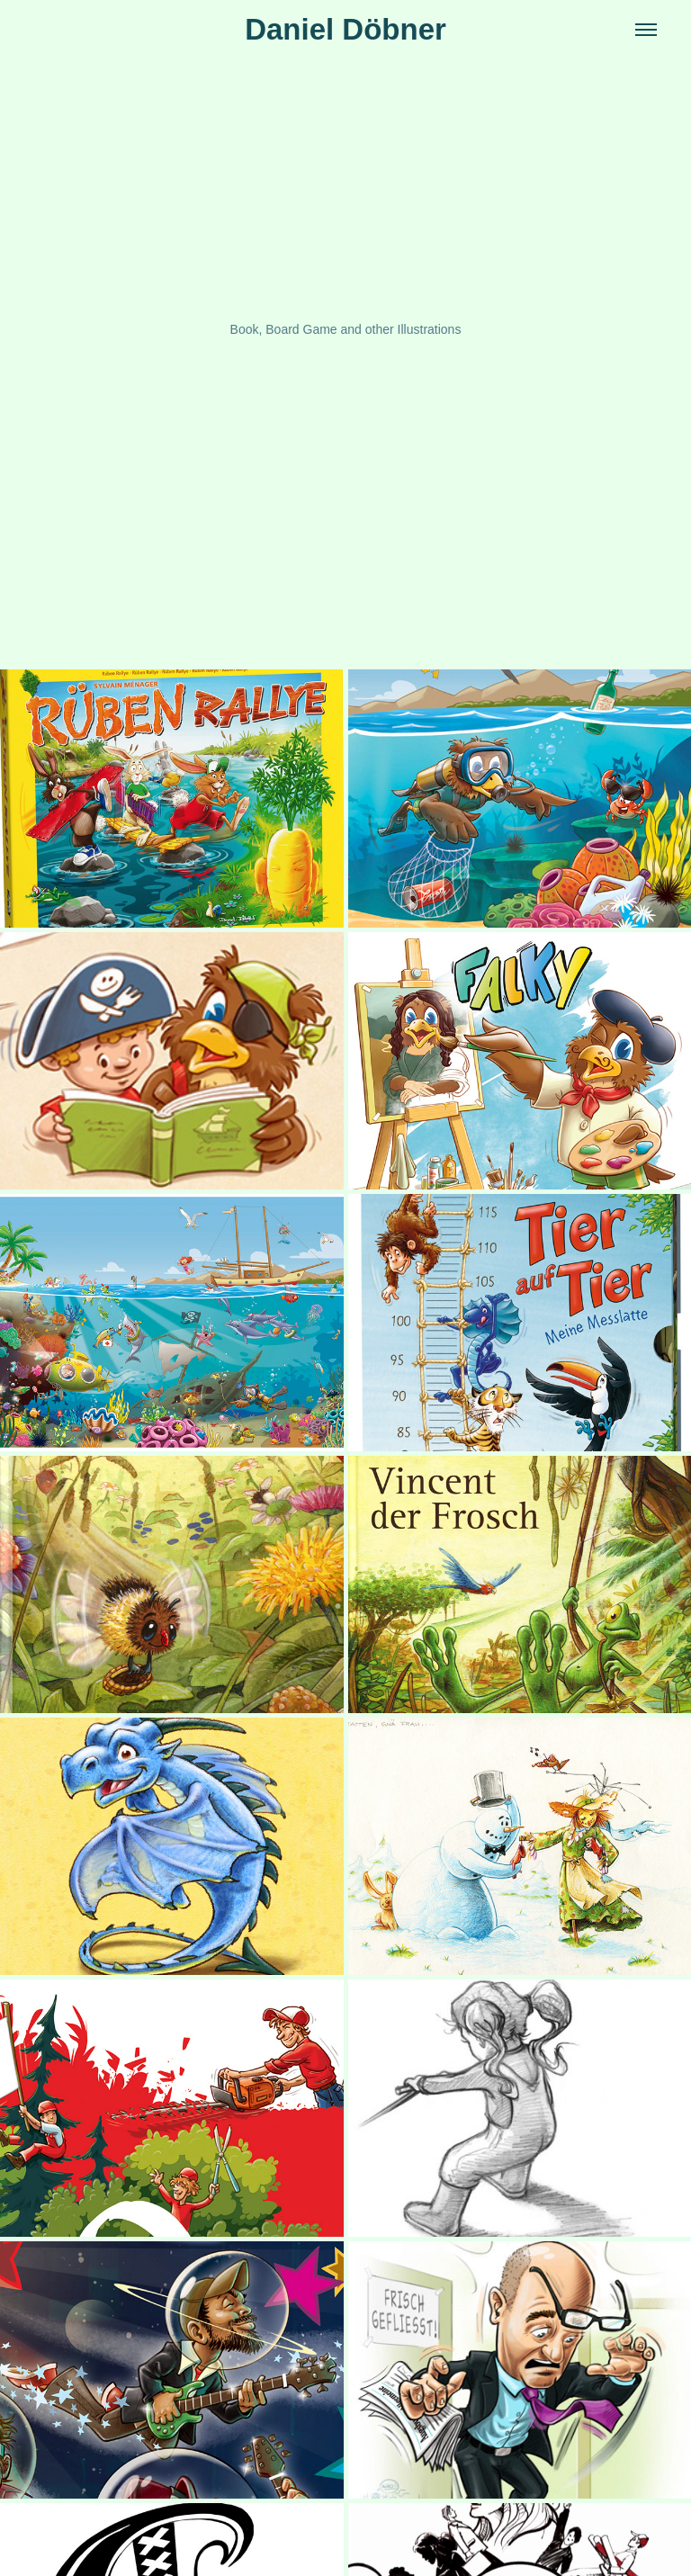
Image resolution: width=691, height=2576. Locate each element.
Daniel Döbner (345, 29)
